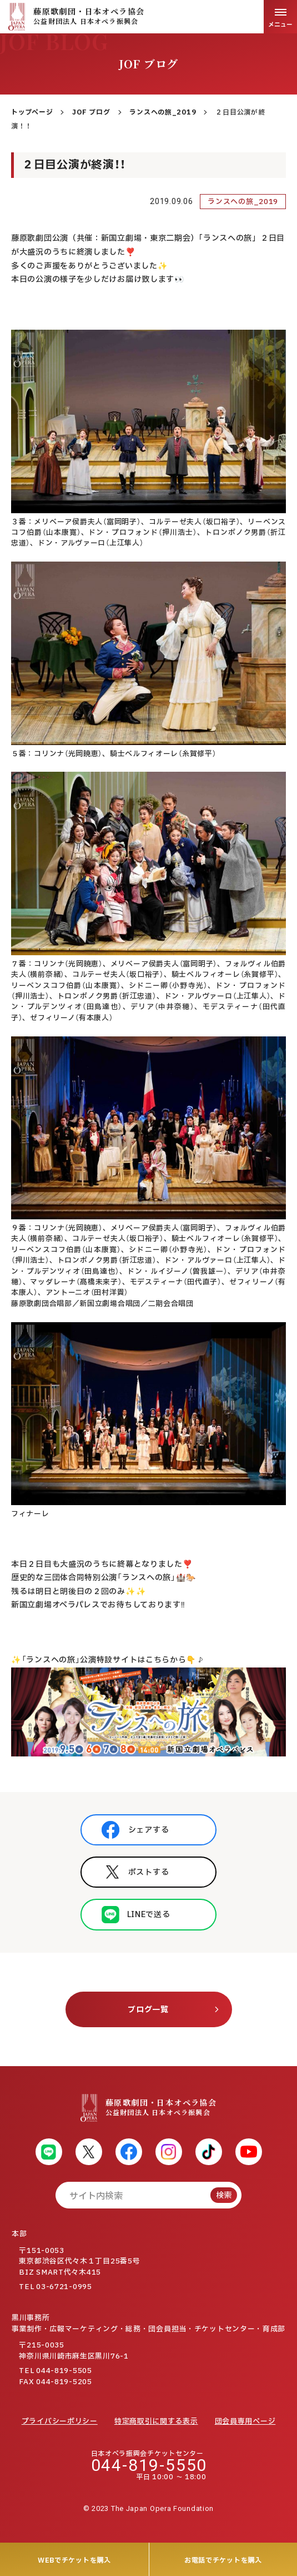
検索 (223, 2195)
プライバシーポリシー (60, 2421)
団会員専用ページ (245, 2421)
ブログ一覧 (148, 2010)
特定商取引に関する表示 (156, 2421)
